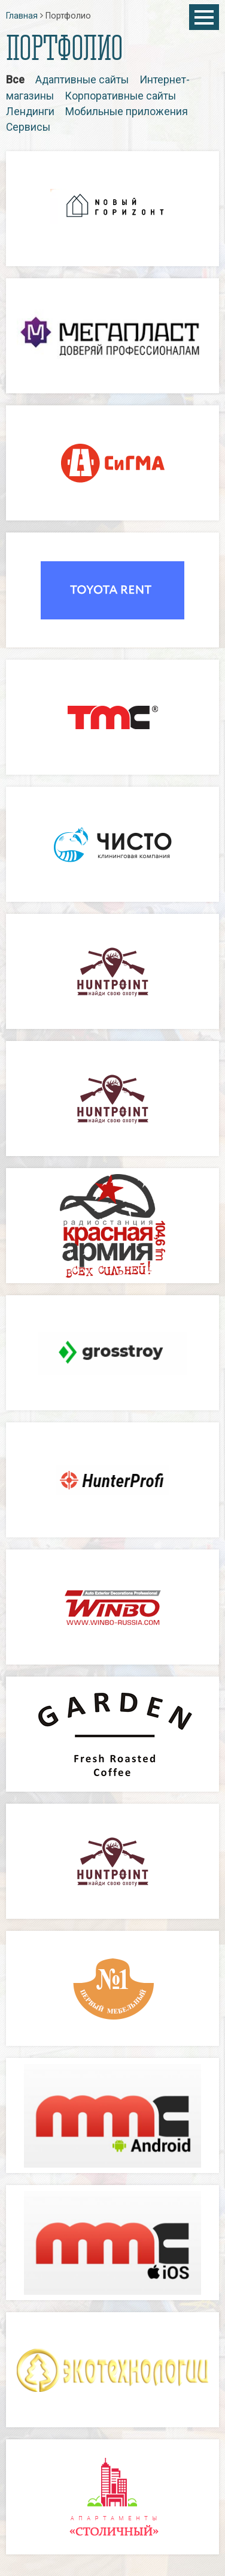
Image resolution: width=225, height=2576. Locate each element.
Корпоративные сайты (120, 96)
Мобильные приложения (126, 112)
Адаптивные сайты (82, 80)
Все (15, 80)
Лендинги (30, 112)
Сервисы (28, 127)
